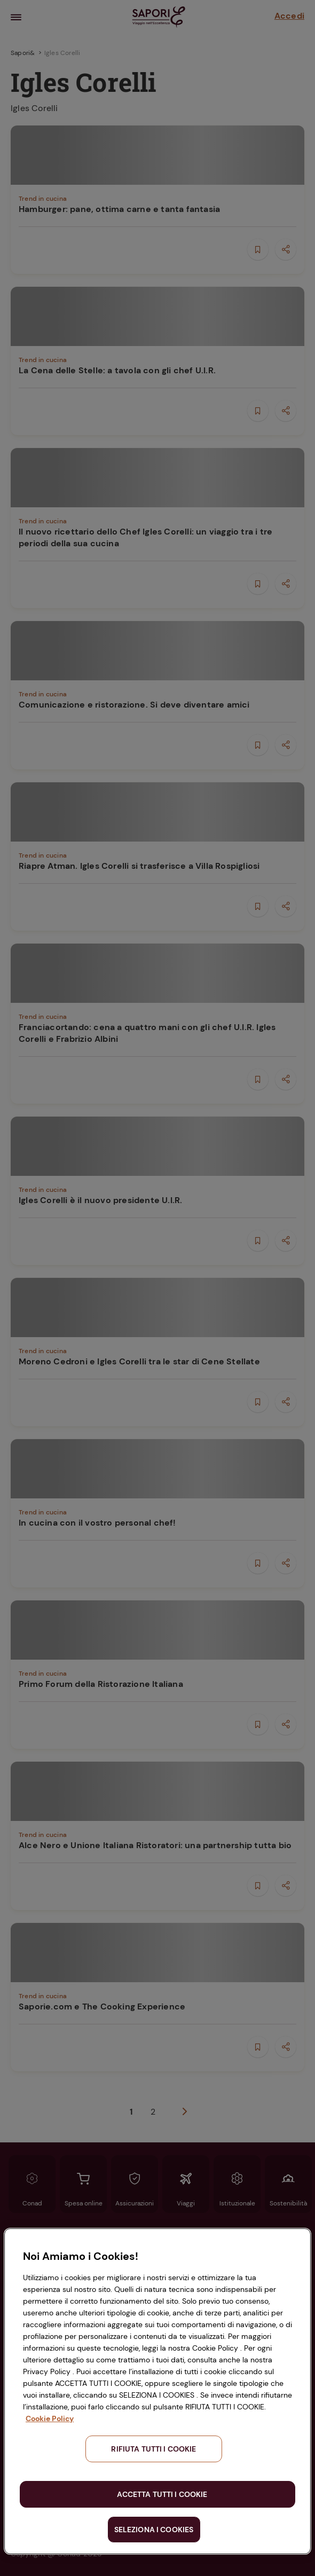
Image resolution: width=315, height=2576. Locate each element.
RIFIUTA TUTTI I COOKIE (153, 2449)
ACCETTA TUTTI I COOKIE (162, 2494)
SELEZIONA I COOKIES (154, 2529)
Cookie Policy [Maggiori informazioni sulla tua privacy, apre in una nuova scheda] (50, 2418)
